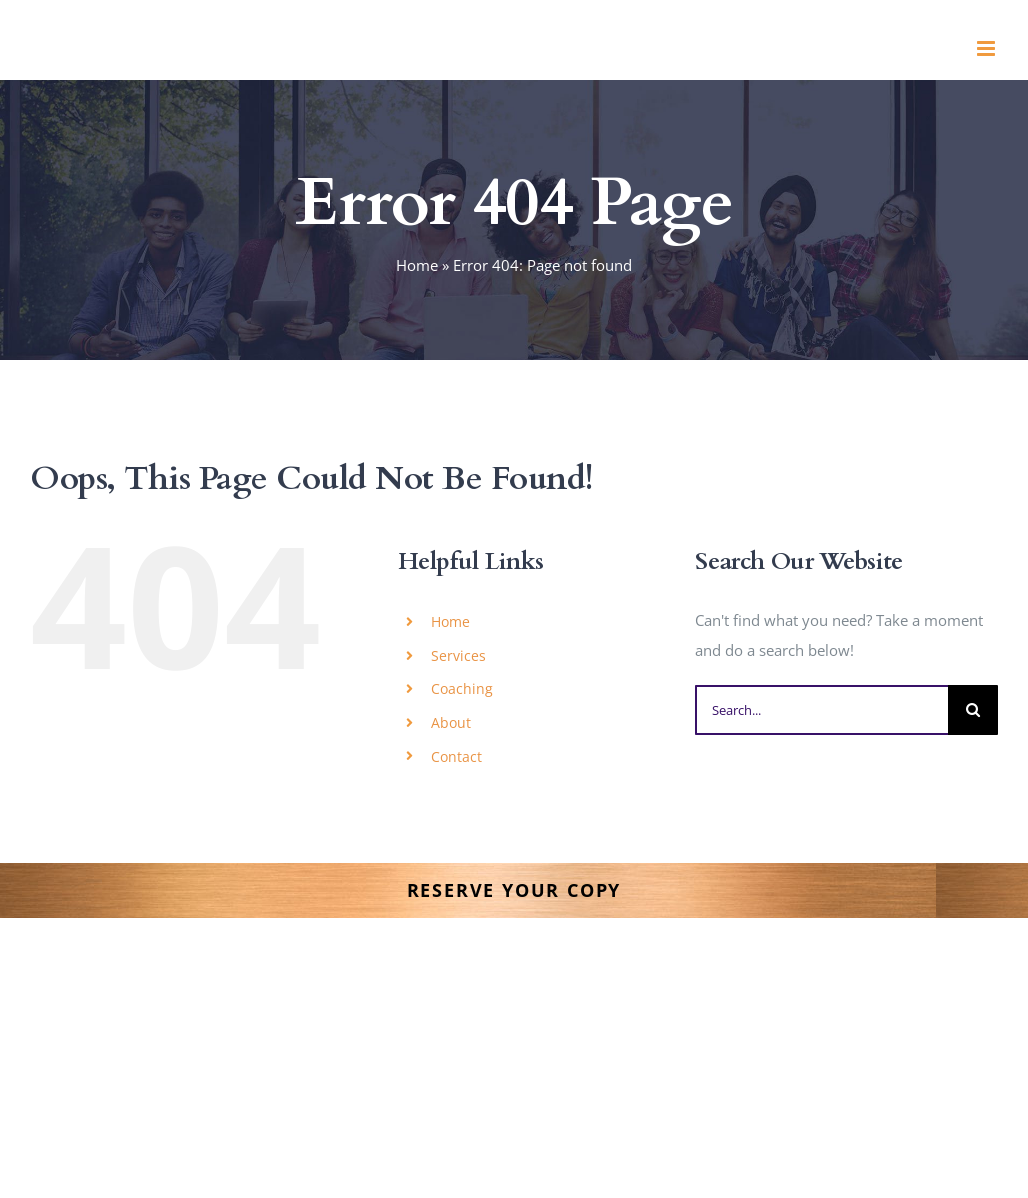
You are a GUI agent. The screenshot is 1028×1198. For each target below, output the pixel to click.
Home (417, 265)
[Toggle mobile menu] (987, 48)
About (451, 722)
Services (458, 655)
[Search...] (821, 710)
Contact (456, 756)
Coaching (462, 688)
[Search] (973, 710)
